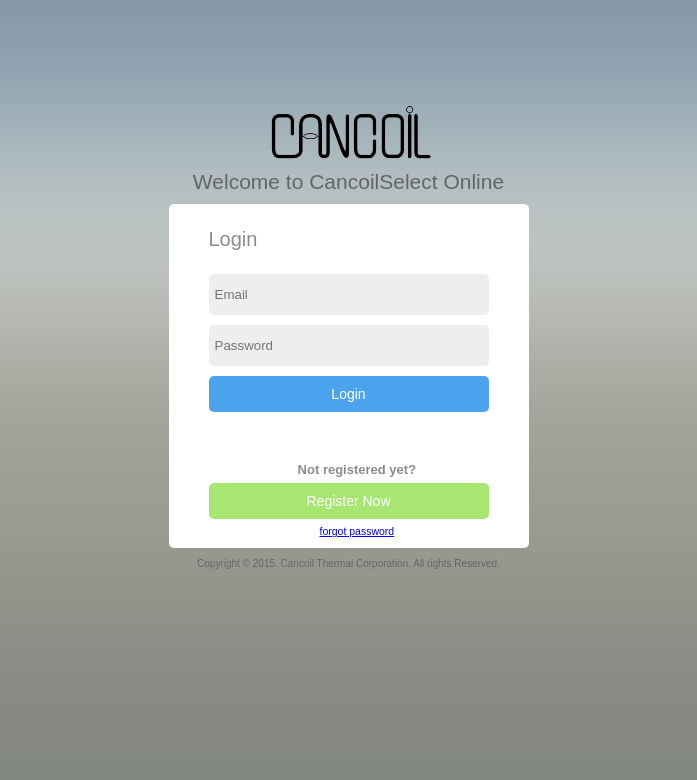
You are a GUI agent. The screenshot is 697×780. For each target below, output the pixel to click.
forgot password (356, 531)
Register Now (348, 501)
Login (348, 394)
